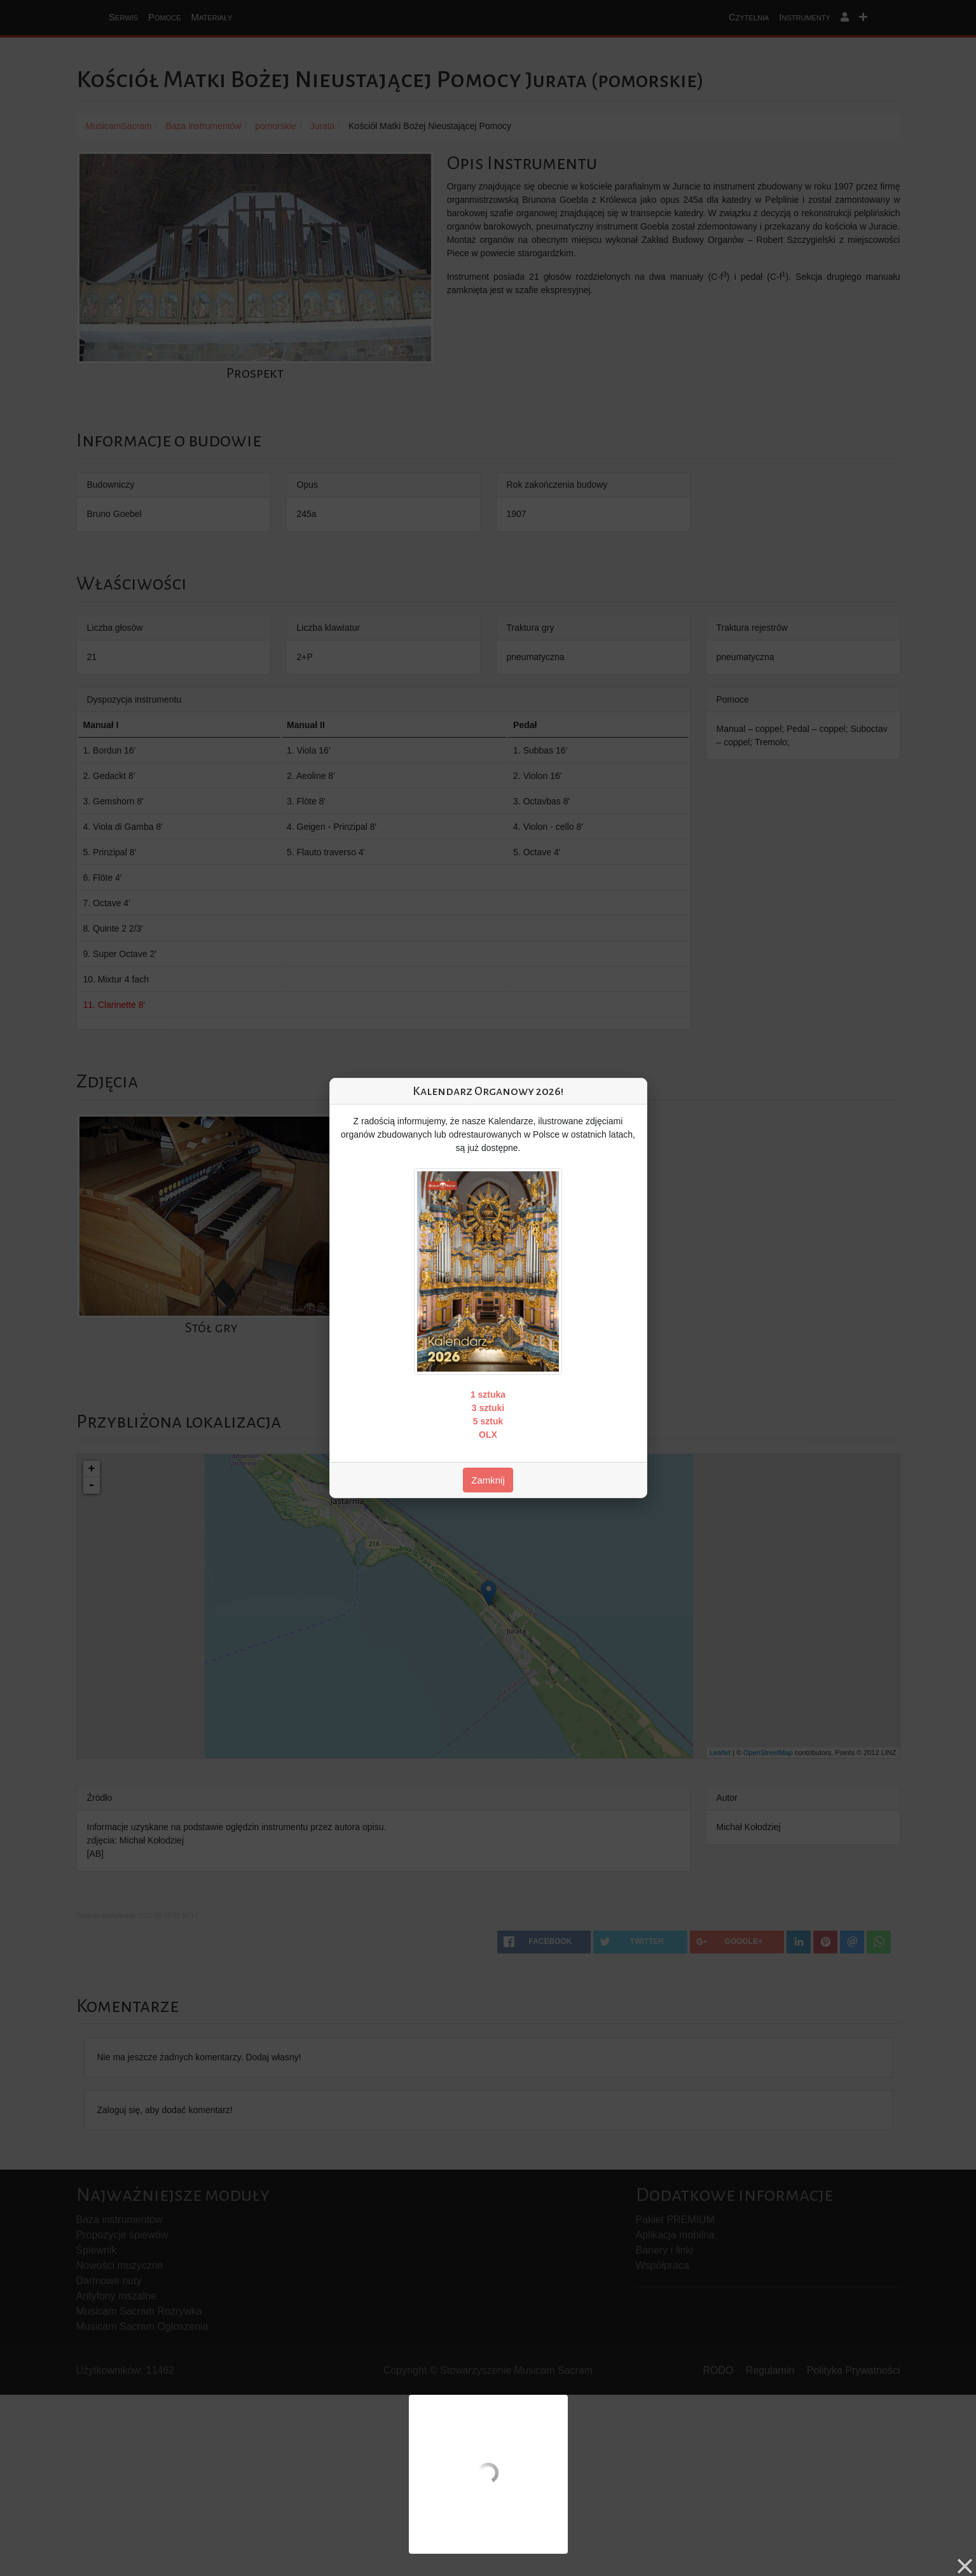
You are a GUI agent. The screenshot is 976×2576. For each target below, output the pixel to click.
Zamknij (488, 1480)
